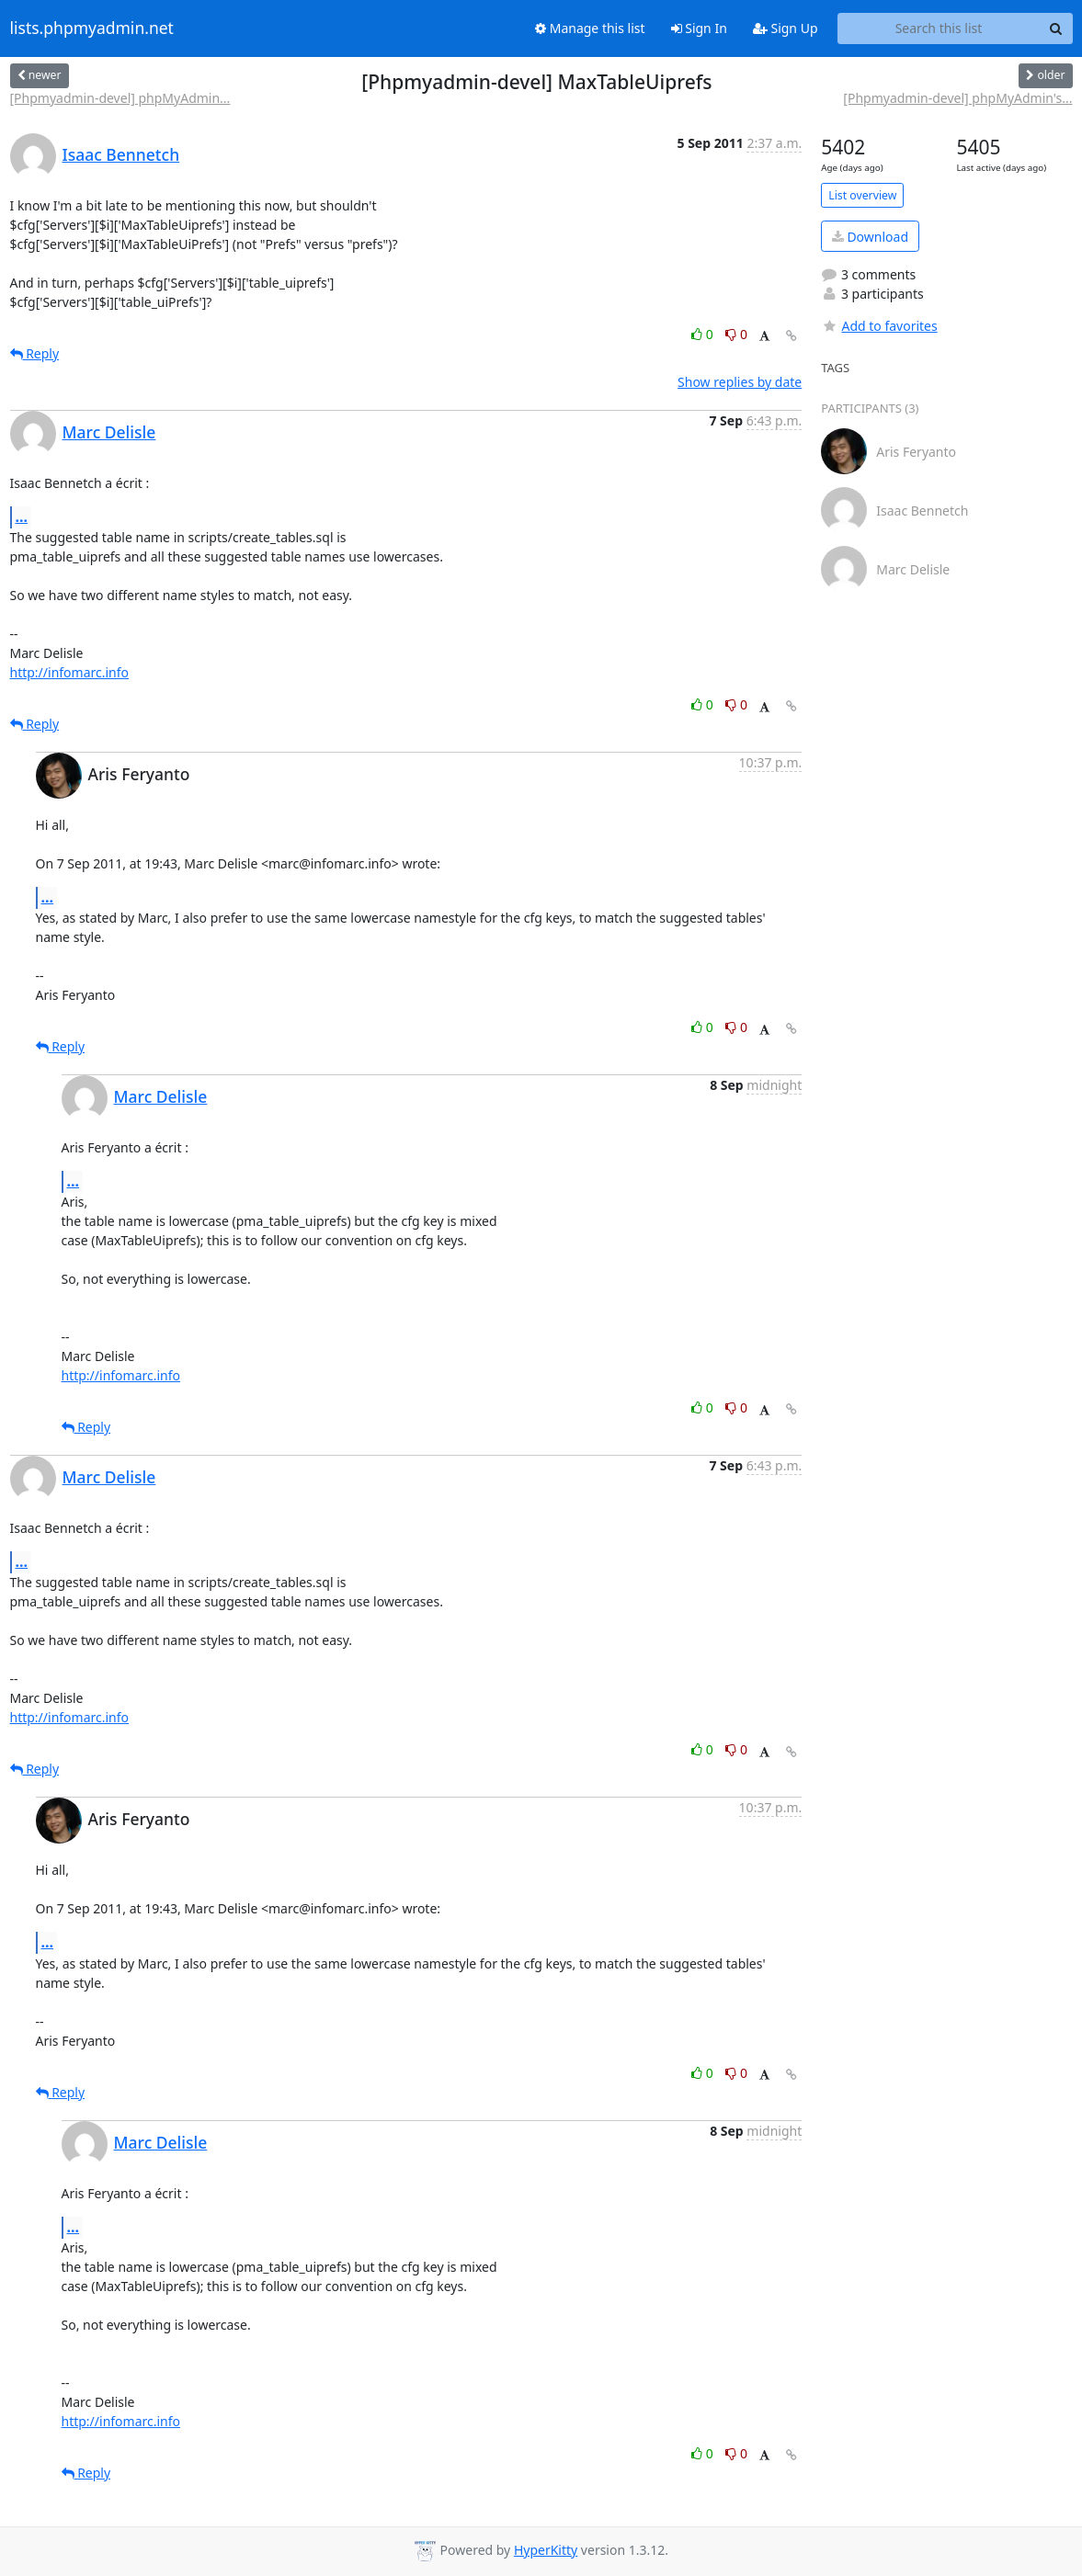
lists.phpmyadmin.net (92, 28)
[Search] (1056, 28)
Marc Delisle (109, 432)
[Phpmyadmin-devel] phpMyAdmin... (120, 98)
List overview (862, 195)
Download (870, 236)
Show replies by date (740, 382)
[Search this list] (939, 28)
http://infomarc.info (70, 672)
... (22, 516)
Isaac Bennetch (121, 154)
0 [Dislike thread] (736, 334)
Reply (35, 353)
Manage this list (590, 28)
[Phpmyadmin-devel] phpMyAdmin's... (957, 98)
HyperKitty (545, 2550)
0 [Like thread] (703, 334)
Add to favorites (879, 326)
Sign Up (785, 28)
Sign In (699, 28)
